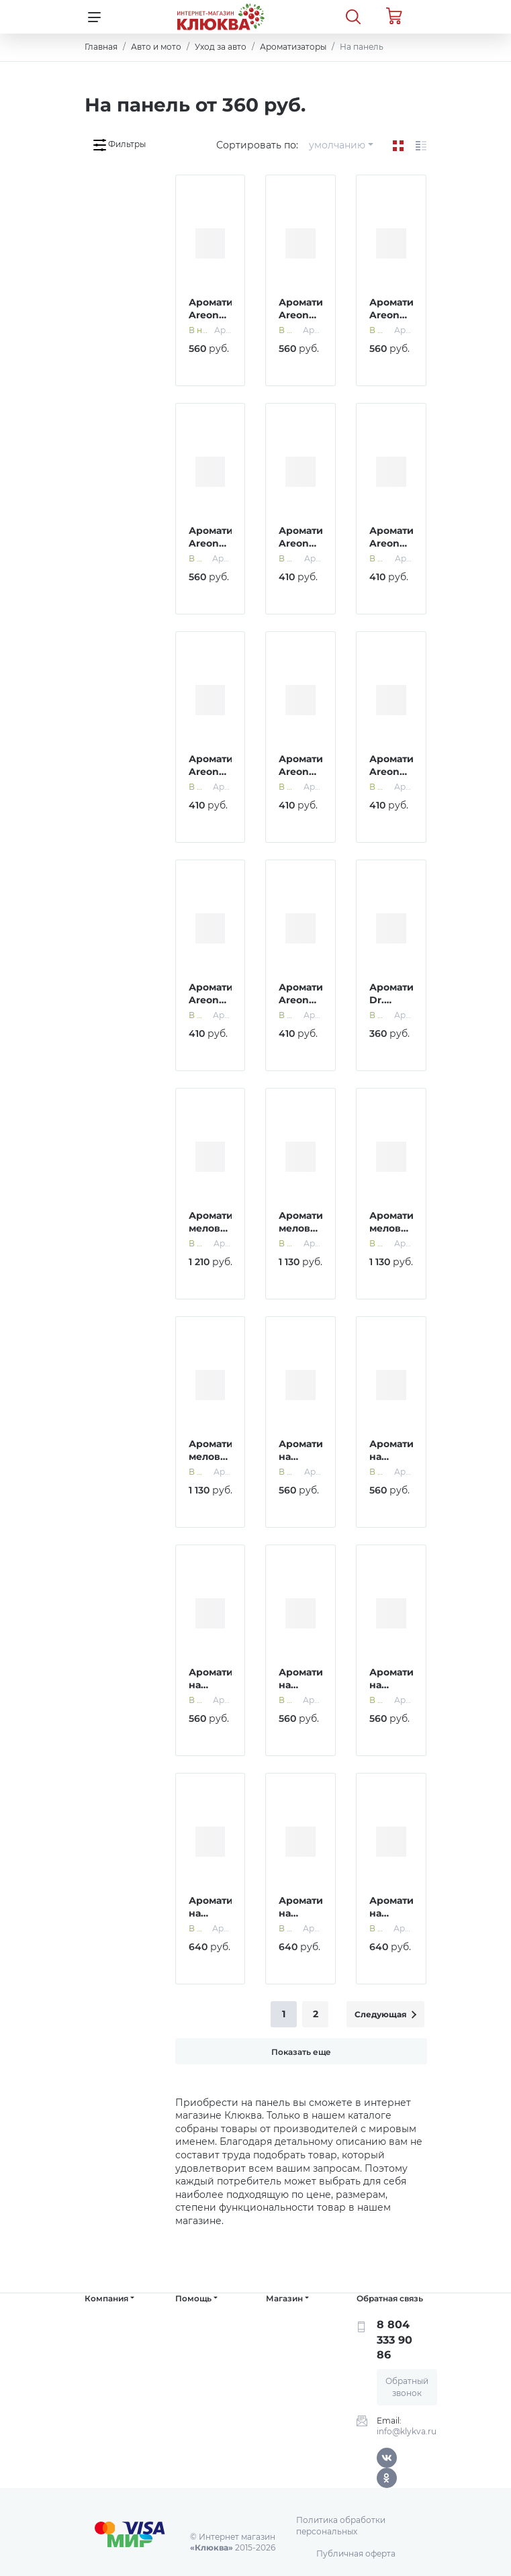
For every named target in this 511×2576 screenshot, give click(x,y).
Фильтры (119, 145)
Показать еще (301, 2052)
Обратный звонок (406, 2387)
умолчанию (337, 145)
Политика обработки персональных (340, 2525)
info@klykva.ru (406, 2431)
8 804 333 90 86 (394, 2339)
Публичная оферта (356, 2553)
